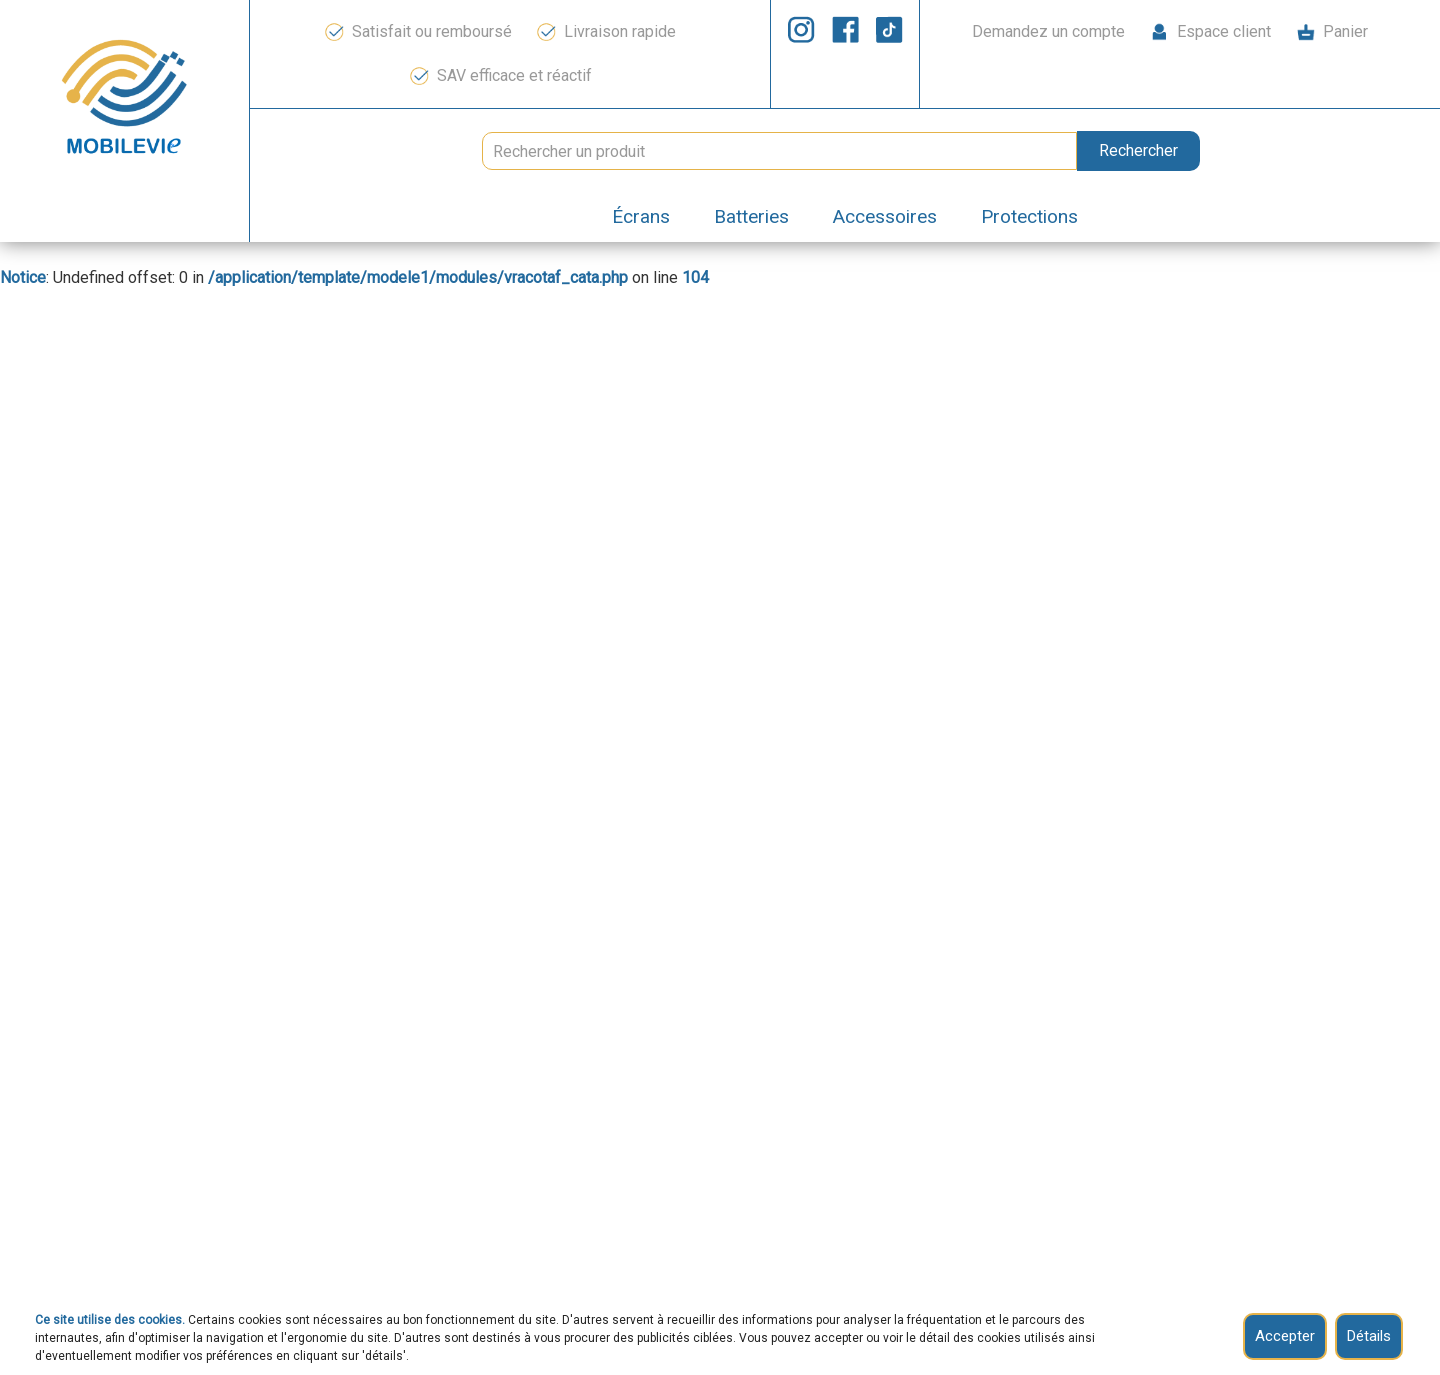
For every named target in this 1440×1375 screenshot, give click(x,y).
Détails (1369, 1336)
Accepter (1285, 1336)
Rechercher (1138, 150)
